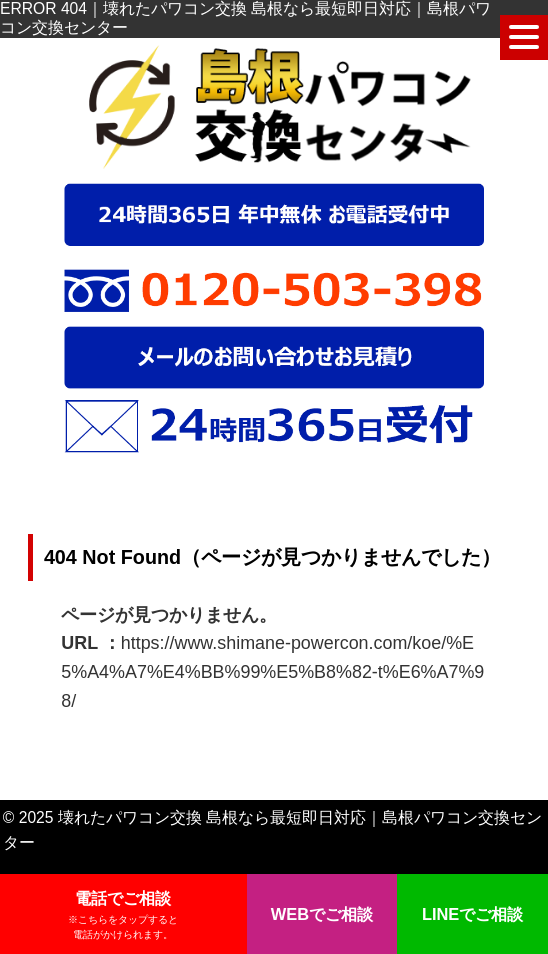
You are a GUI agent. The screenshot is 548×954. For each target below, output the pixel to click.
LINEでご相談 (472, 914)
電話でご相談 (123, 916)
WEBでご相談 (322, 914)
